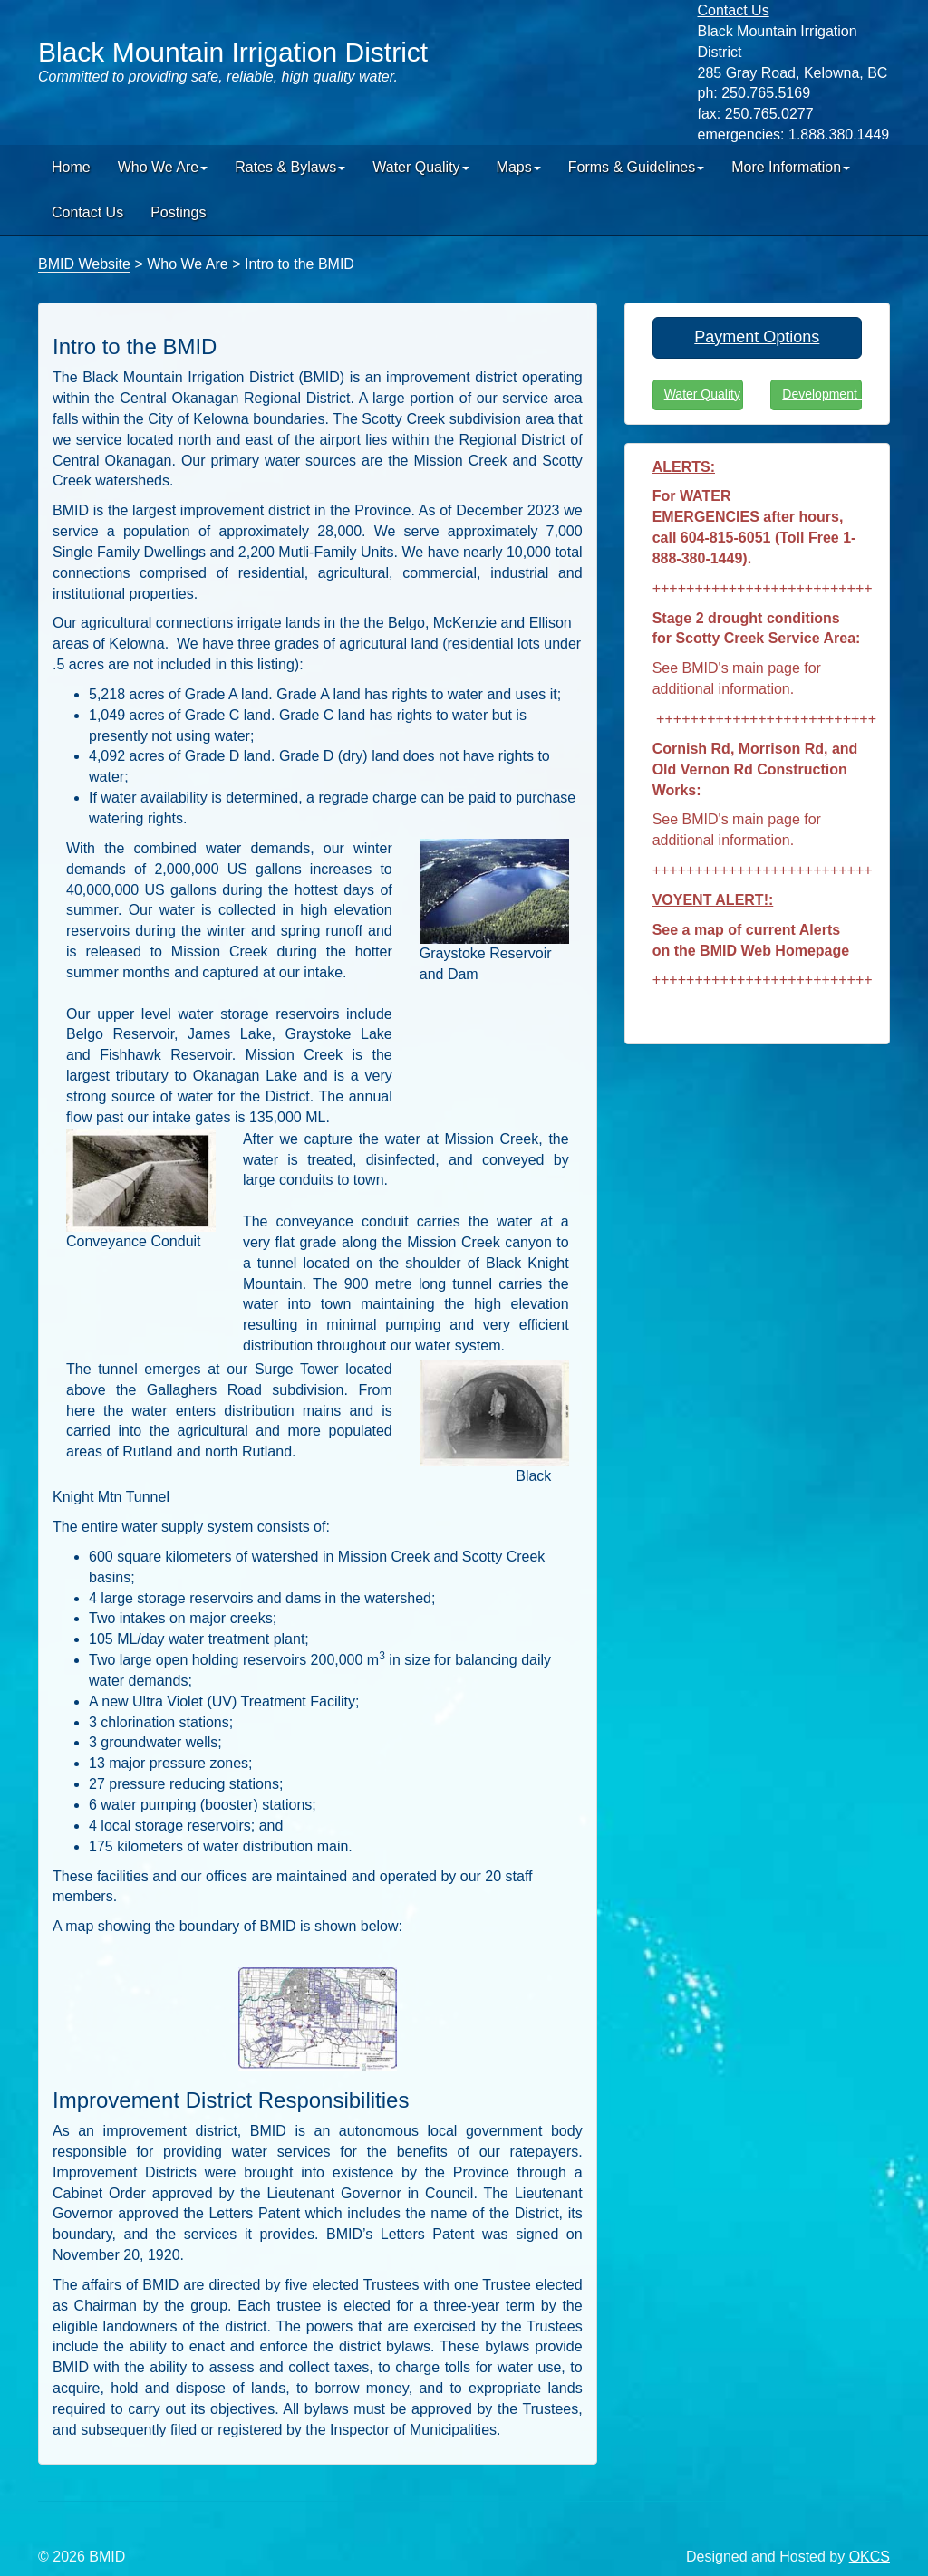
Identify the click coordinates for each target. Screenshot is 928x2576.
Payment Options (756, 337)
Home (71, 167)
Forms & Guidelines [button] (636, 167)
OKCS (869, 2556)
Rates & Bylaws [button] (290, 167)
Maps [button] (519, 167)
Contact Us (87, 212)
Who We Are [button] (163, 167)
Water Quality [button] (420, 167)
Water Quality (702, 394)
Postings (178, 212)
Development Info (822, 394)
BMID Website (84, 264)
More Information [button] (790, 167)
